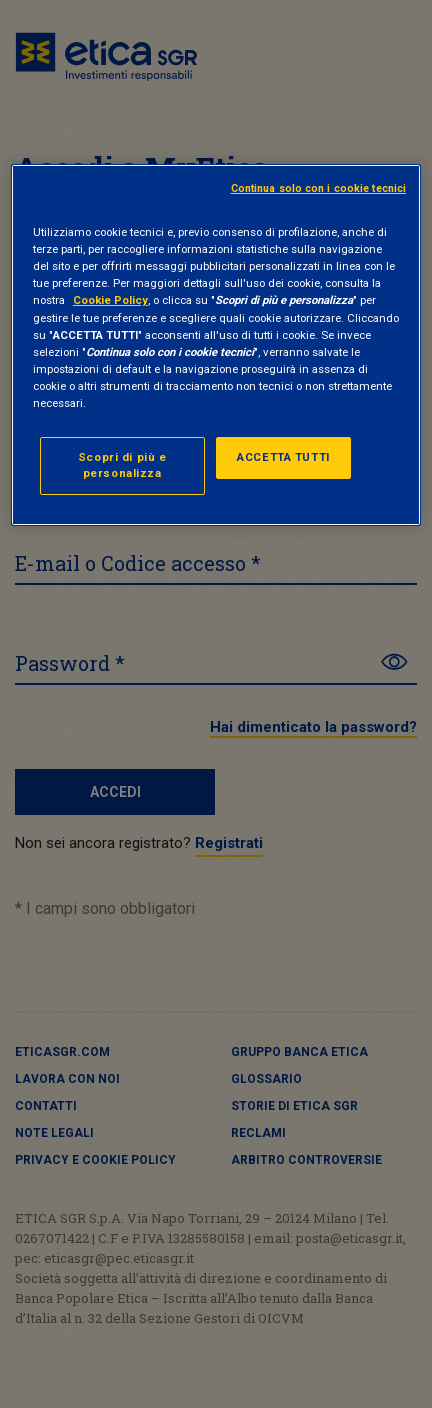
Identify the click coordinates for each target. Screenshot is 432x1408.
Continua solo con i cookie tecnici (319, 188)
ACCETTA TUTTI (283, 457)
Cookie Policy (110, 300)
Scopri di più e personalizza (122, 465)
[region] (216, 345)
